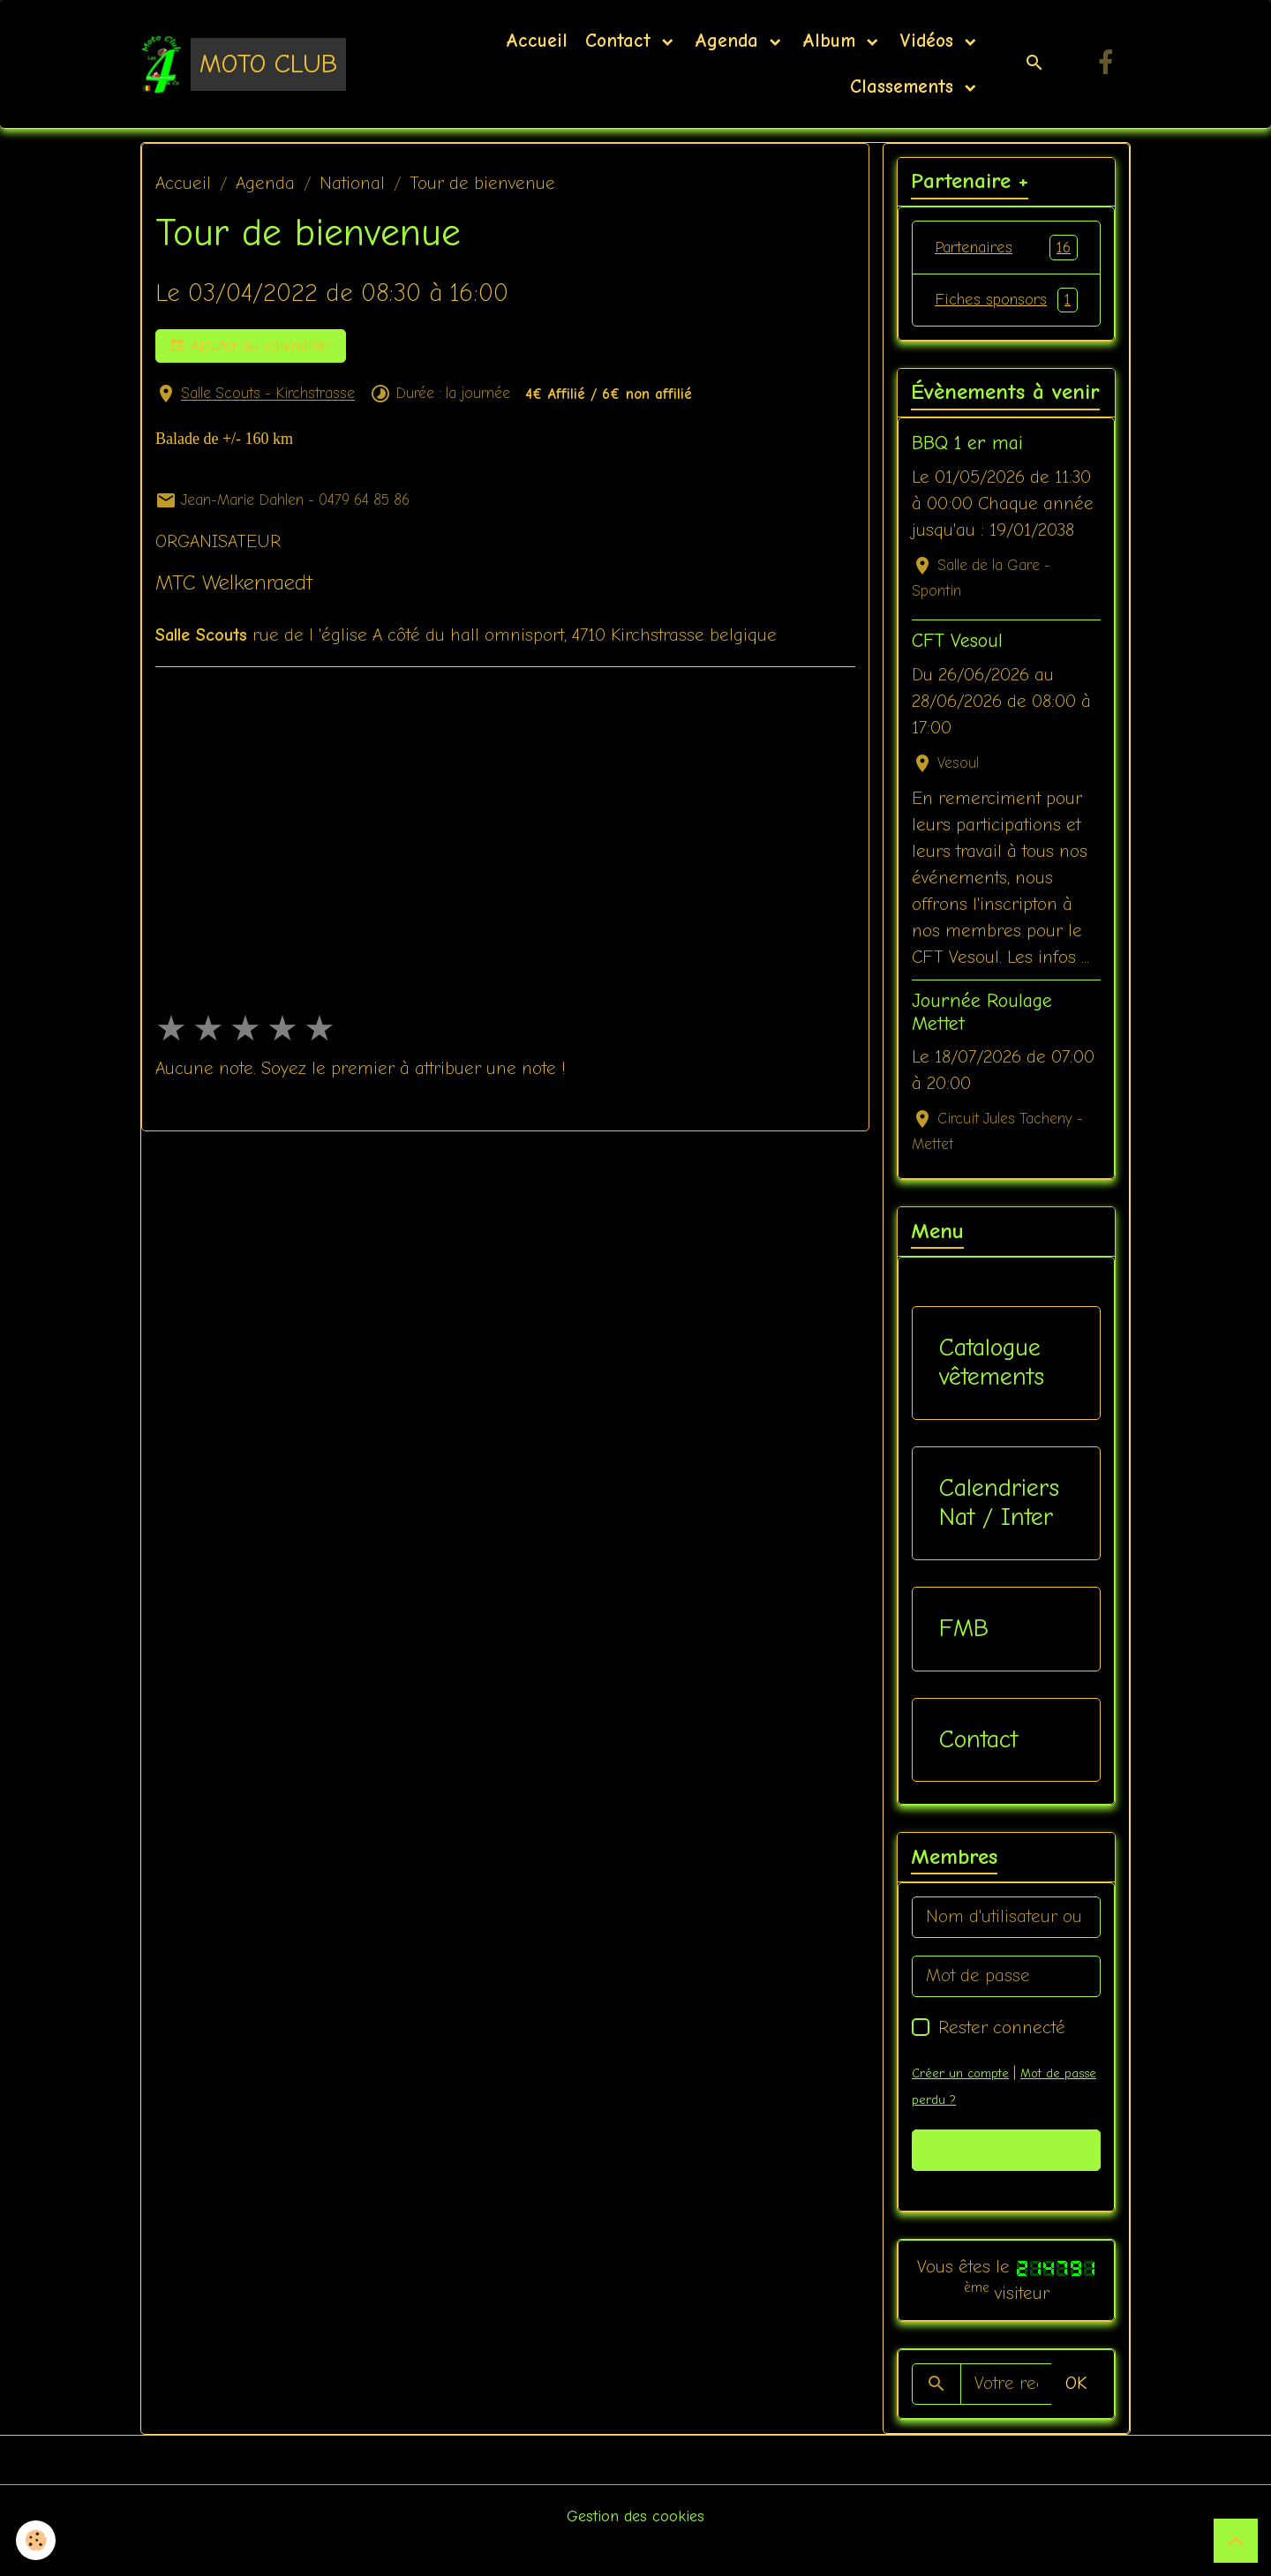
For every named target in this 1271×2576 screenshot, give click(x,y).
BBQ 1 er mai (967, 473)
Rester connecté (1001, 2057)
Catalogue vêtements (991, 1392)
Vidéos (929, 40)
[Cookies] (37, 2539)
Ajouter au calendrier (250, 346)
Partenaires (1006, 248)
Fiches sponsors (1006, 314)
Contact (621, 40)
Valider (1007, 2179)
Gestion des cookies (636, 2545)
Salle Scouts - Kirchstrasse (268, 394)
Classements (901, 86)
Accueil (537, 40)
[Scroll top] (1236, 2541)
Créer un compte (963, 2102)
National (352, 183)
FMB (964, 1657)
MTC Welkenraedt (233, 582)
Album (832, 40)
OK (1076, 2413)
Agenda (730, 40)
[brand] (243, 63)
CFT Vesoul (957, 670)
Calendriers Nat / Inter (999, 1532)
